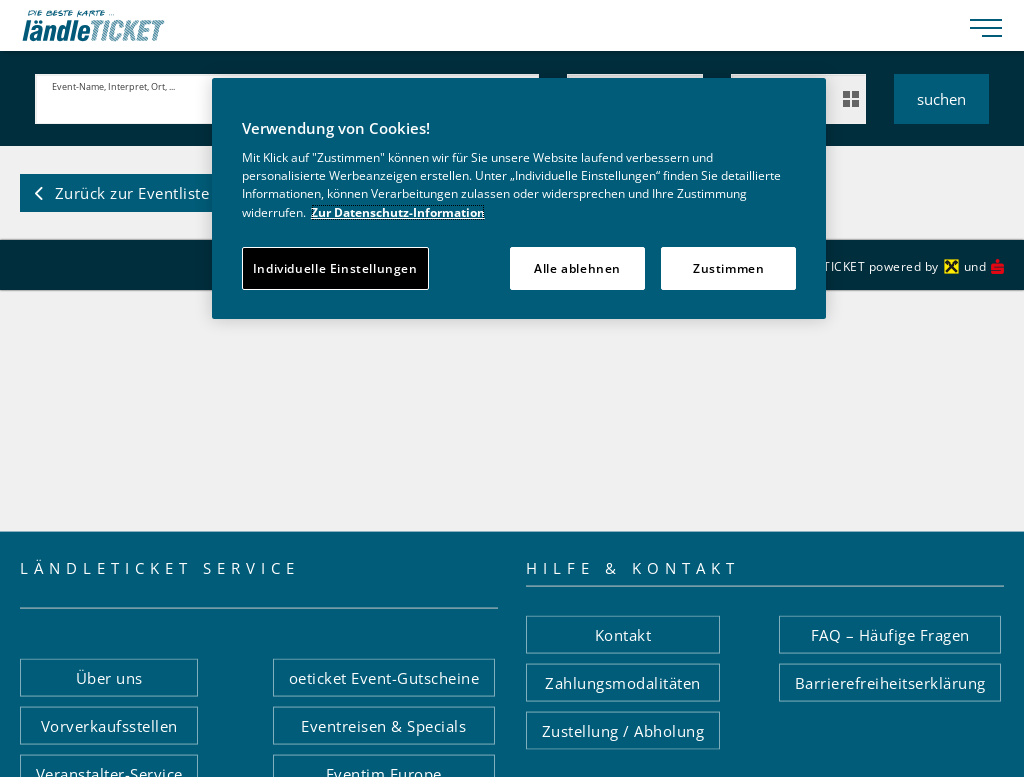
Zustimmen (729, 268)
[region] (519, 198)
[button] (122, 193)
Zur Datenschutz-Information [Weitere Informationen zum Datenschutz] (398, 212)
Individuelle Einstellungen (335, 268)
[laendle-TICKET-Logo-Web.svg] (488, 25)
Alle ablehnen (577, 268)
